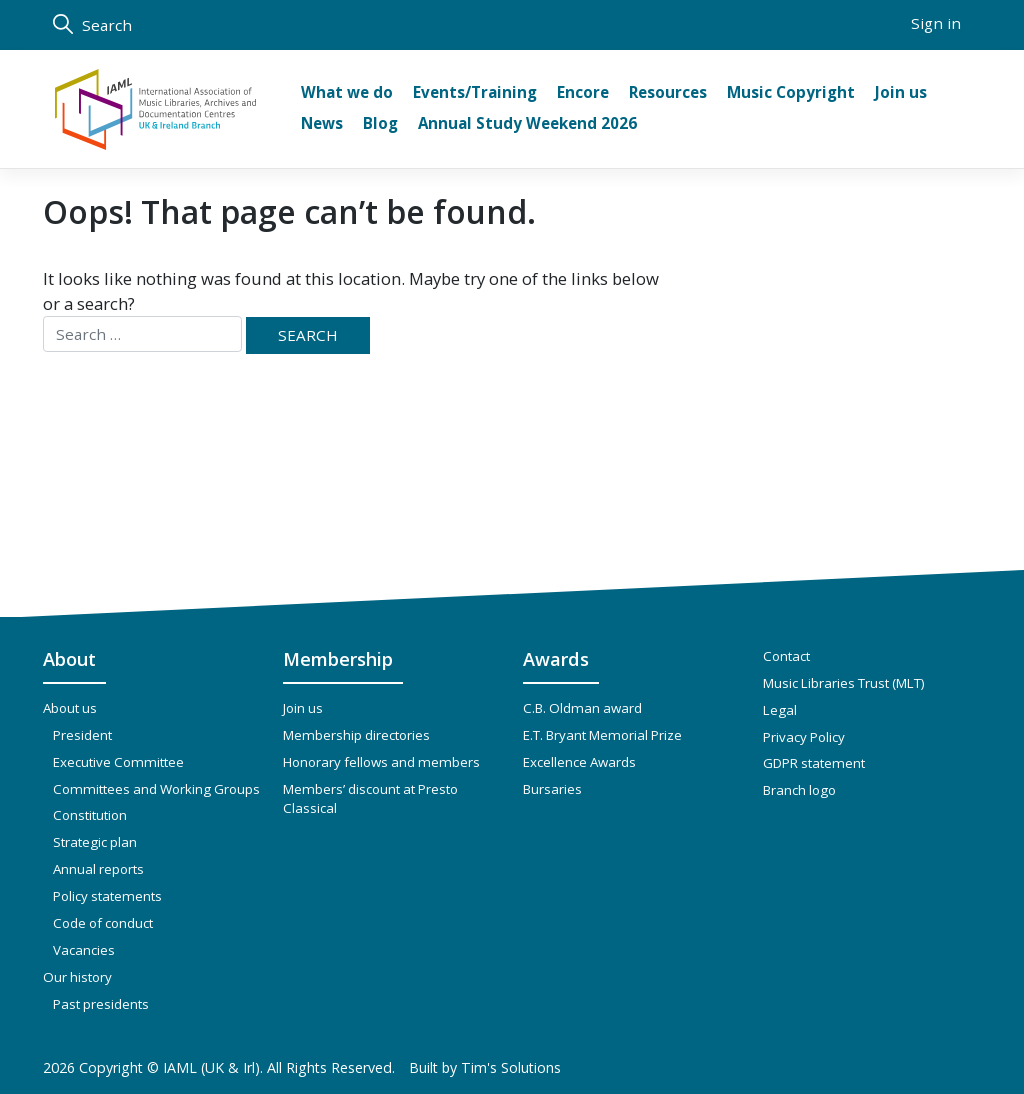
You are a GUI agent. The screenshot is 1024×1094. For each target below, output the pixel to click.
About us (70, 708)
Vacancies (84, 950)
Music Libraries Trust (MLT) (844, 683)
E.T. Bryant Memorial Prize (602, 735)
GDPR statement (814, 763)
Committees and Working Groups (156, 789)
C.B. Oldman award (582, 708)
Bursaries (552, 789)
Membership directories (356, 735)
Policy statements (107, 896)
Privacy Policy (804, 737)
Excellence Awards (579, 762)
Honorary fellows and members (381, 762)
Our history (77, 977)
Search (92, 24)
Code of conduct (103, 923)
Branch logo (799, 790)
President (82, 735)
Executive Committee (118, 762)
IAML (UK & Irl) (211, 1067)
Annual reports (98, 869)
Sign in (936, 23)
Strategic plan (95, 842)
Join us (303, 708)
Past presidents (101, 1004)
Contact (786, 656)
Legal (780, 710)
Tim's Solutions (511, 1067)
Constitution (90, 815)
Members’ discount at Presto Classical (370, 799)
